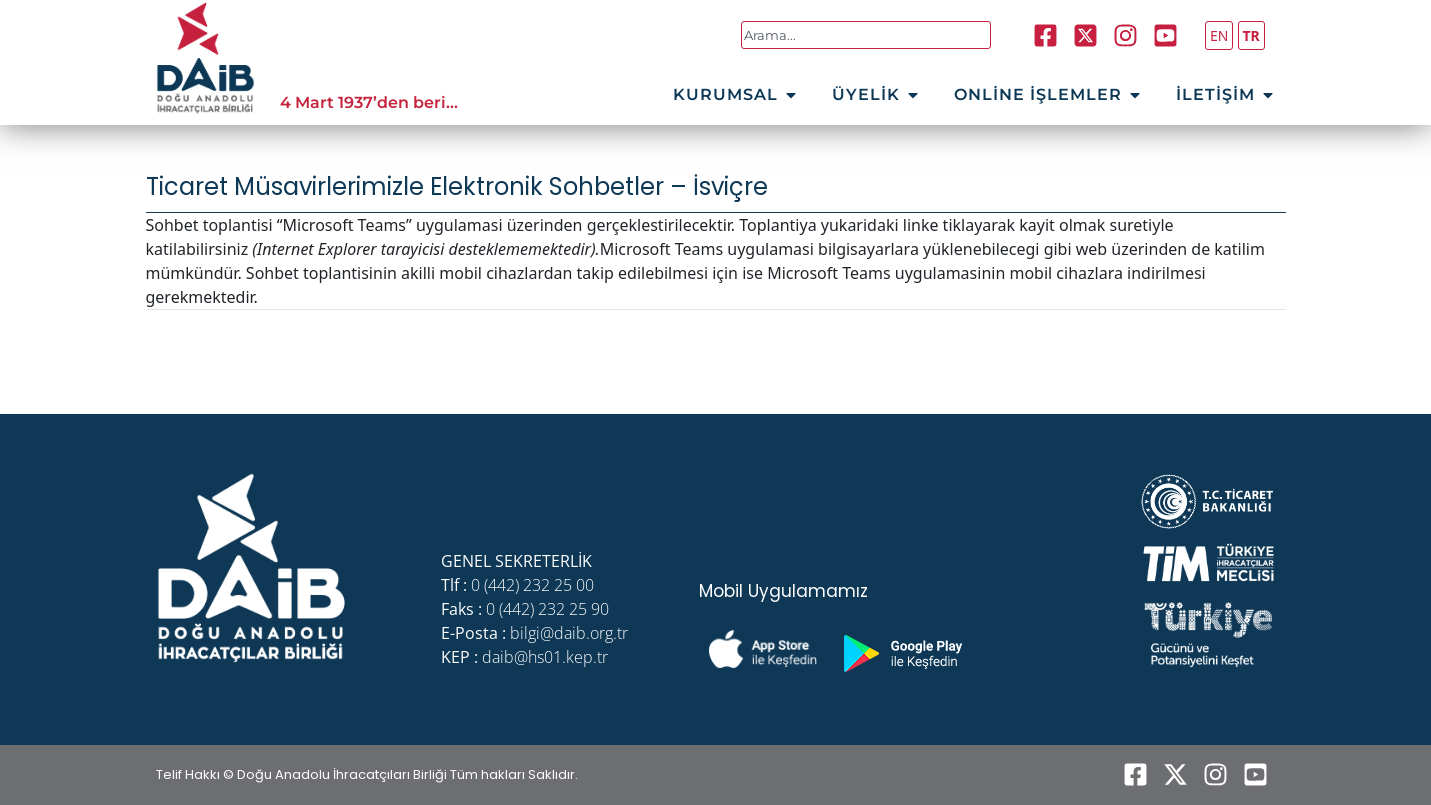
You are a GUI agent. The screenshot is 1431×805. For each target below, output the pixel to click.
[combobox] (866, 35)
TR (1251, 35)
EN (1219, 35)
